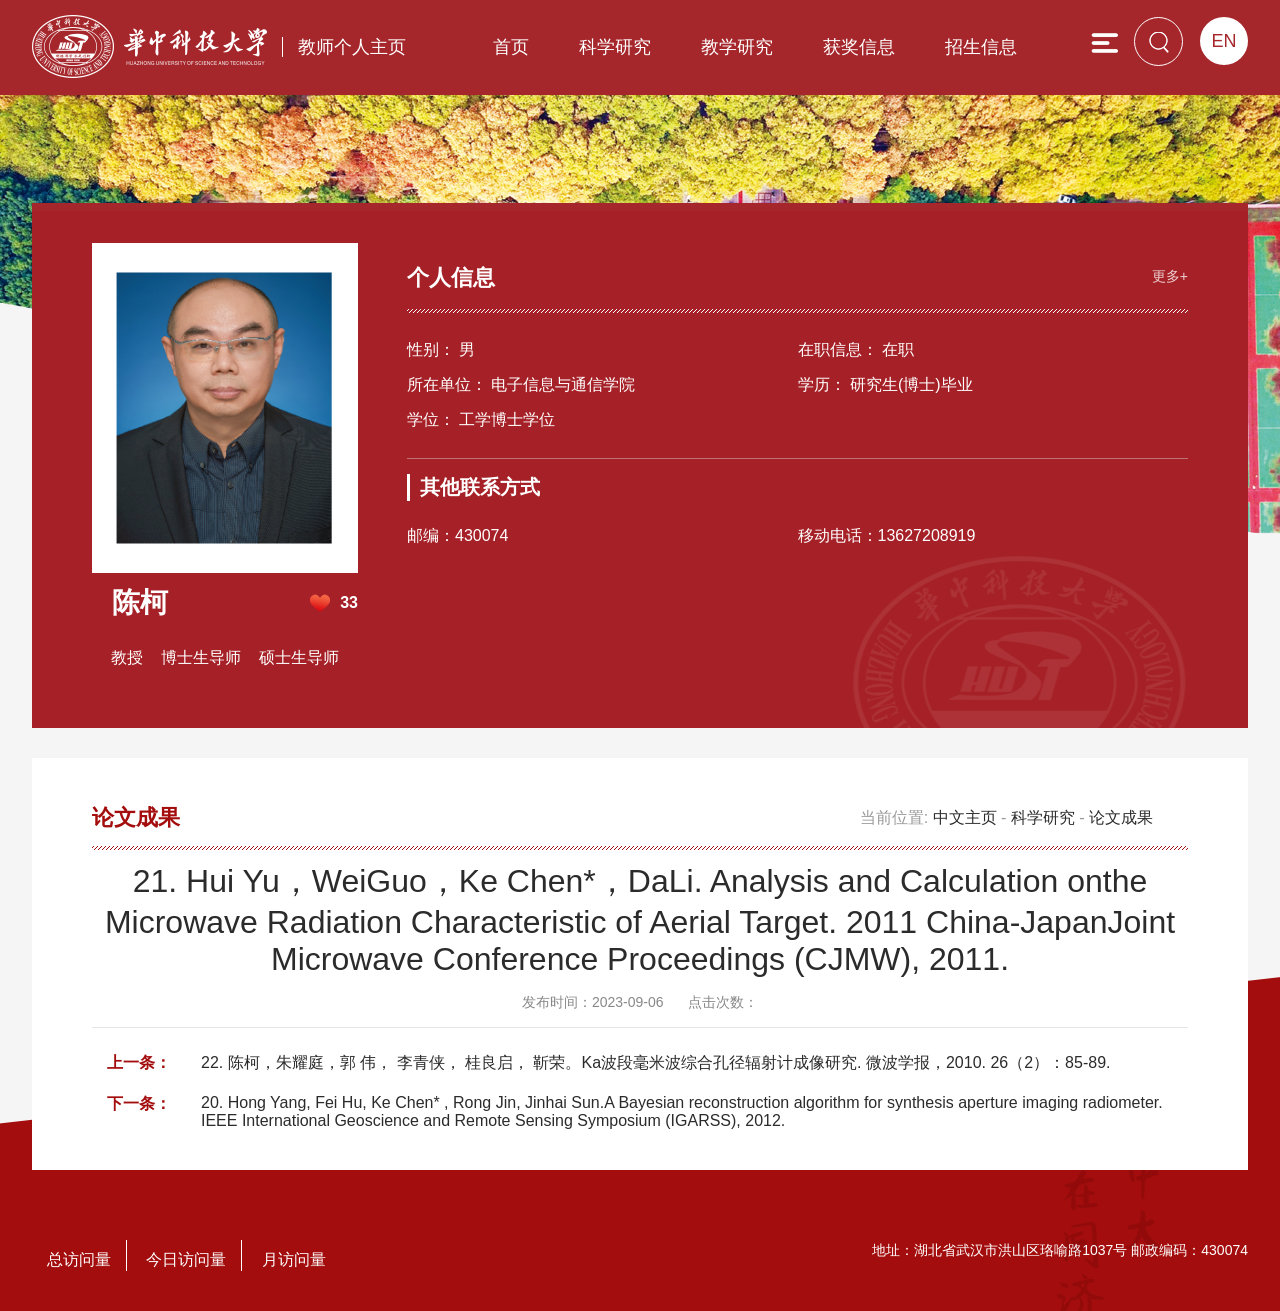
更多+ (1170, 276)
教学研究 (737, 47)
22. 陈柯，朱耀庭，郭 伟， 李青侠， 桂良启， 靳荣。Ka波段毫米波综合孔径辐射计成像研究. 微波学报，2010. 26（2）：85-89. (655, 1062)
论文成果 (1121, 817)
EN (1223, 41)
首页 (511, 47)
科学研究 (615, 47)
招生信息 (981, 47)
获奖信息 (859, 47)
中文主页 (965, 817)
